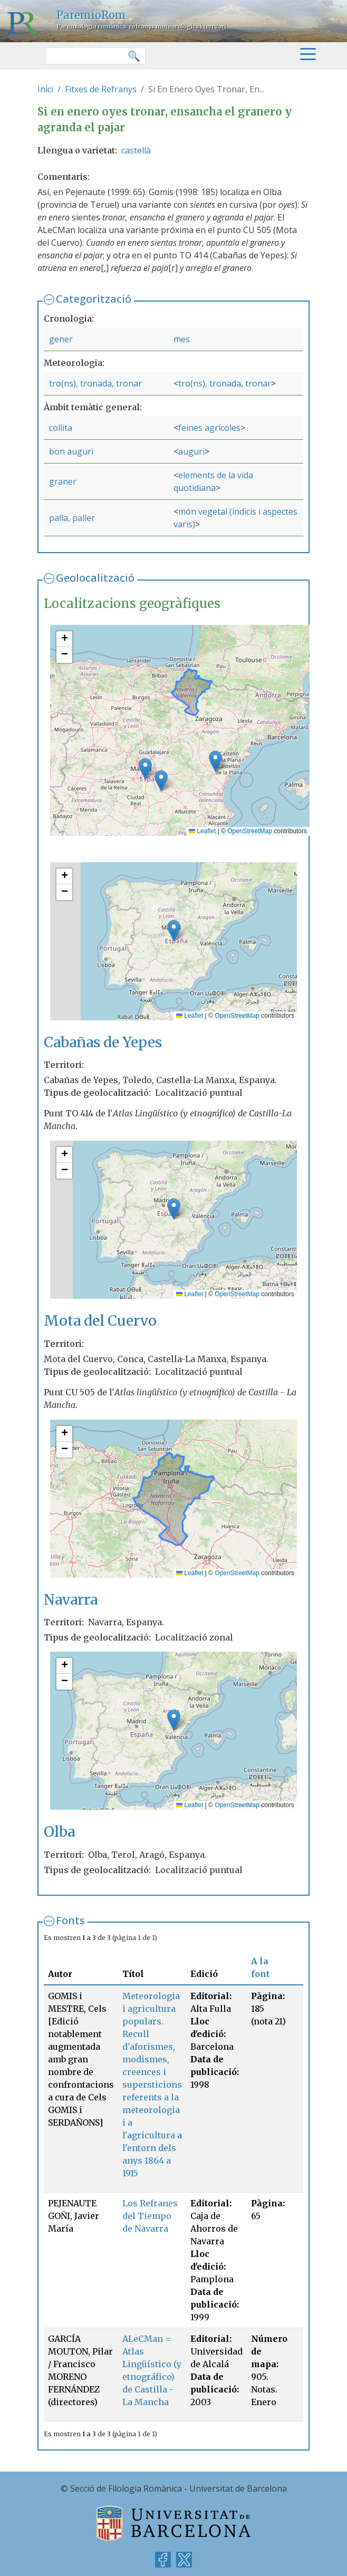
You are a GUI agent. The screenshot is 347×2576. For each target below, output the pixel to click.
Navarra (71, 1599)
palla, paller (72, 518)
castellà (136, 150)
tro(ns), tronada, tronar (95, 383)
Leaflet (202, 831)
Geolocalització (95, 578)
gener (61, 339)
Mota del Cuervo (100, 1320)
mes (182, 339)
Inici (45, 89)
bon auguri (71, 451)
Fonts (70, 1920)
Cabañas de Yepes (103, 1042)
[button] (161, 781)
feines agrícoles (209, 427)
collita (60, 427)
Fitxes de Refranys (101, 89)
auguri (191, 451)
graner (62, 481)
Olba (59, 1831)
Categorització (93, 299)
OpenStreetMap (249, 831)
